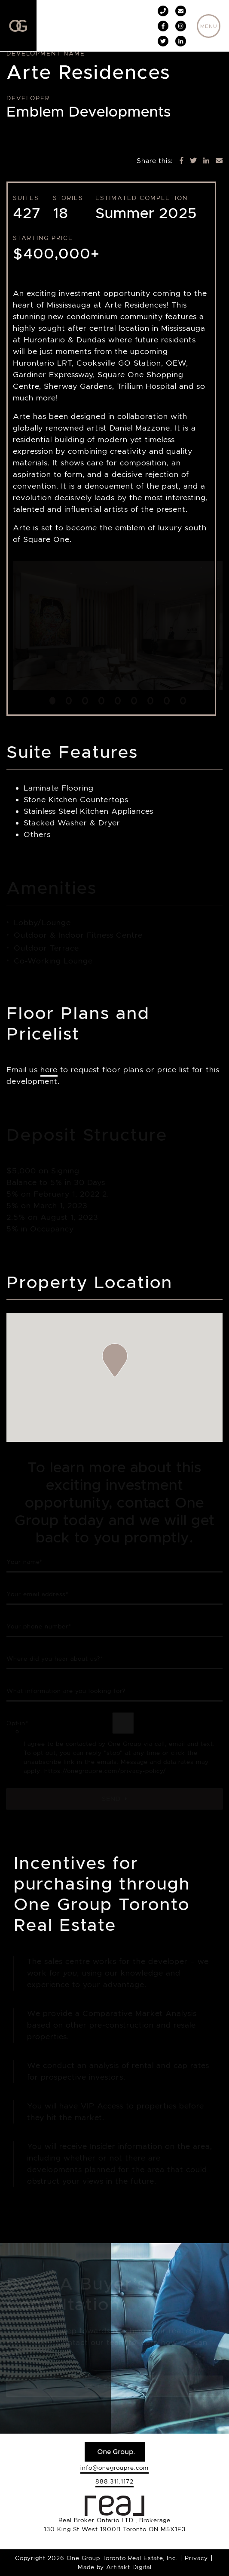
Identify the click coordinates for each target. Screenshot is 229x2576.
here (49, 1069)
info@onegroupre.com (114, 2467)
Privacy (196, 2558)
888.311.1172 (114, 2481)
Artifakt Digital (129, 2567)
